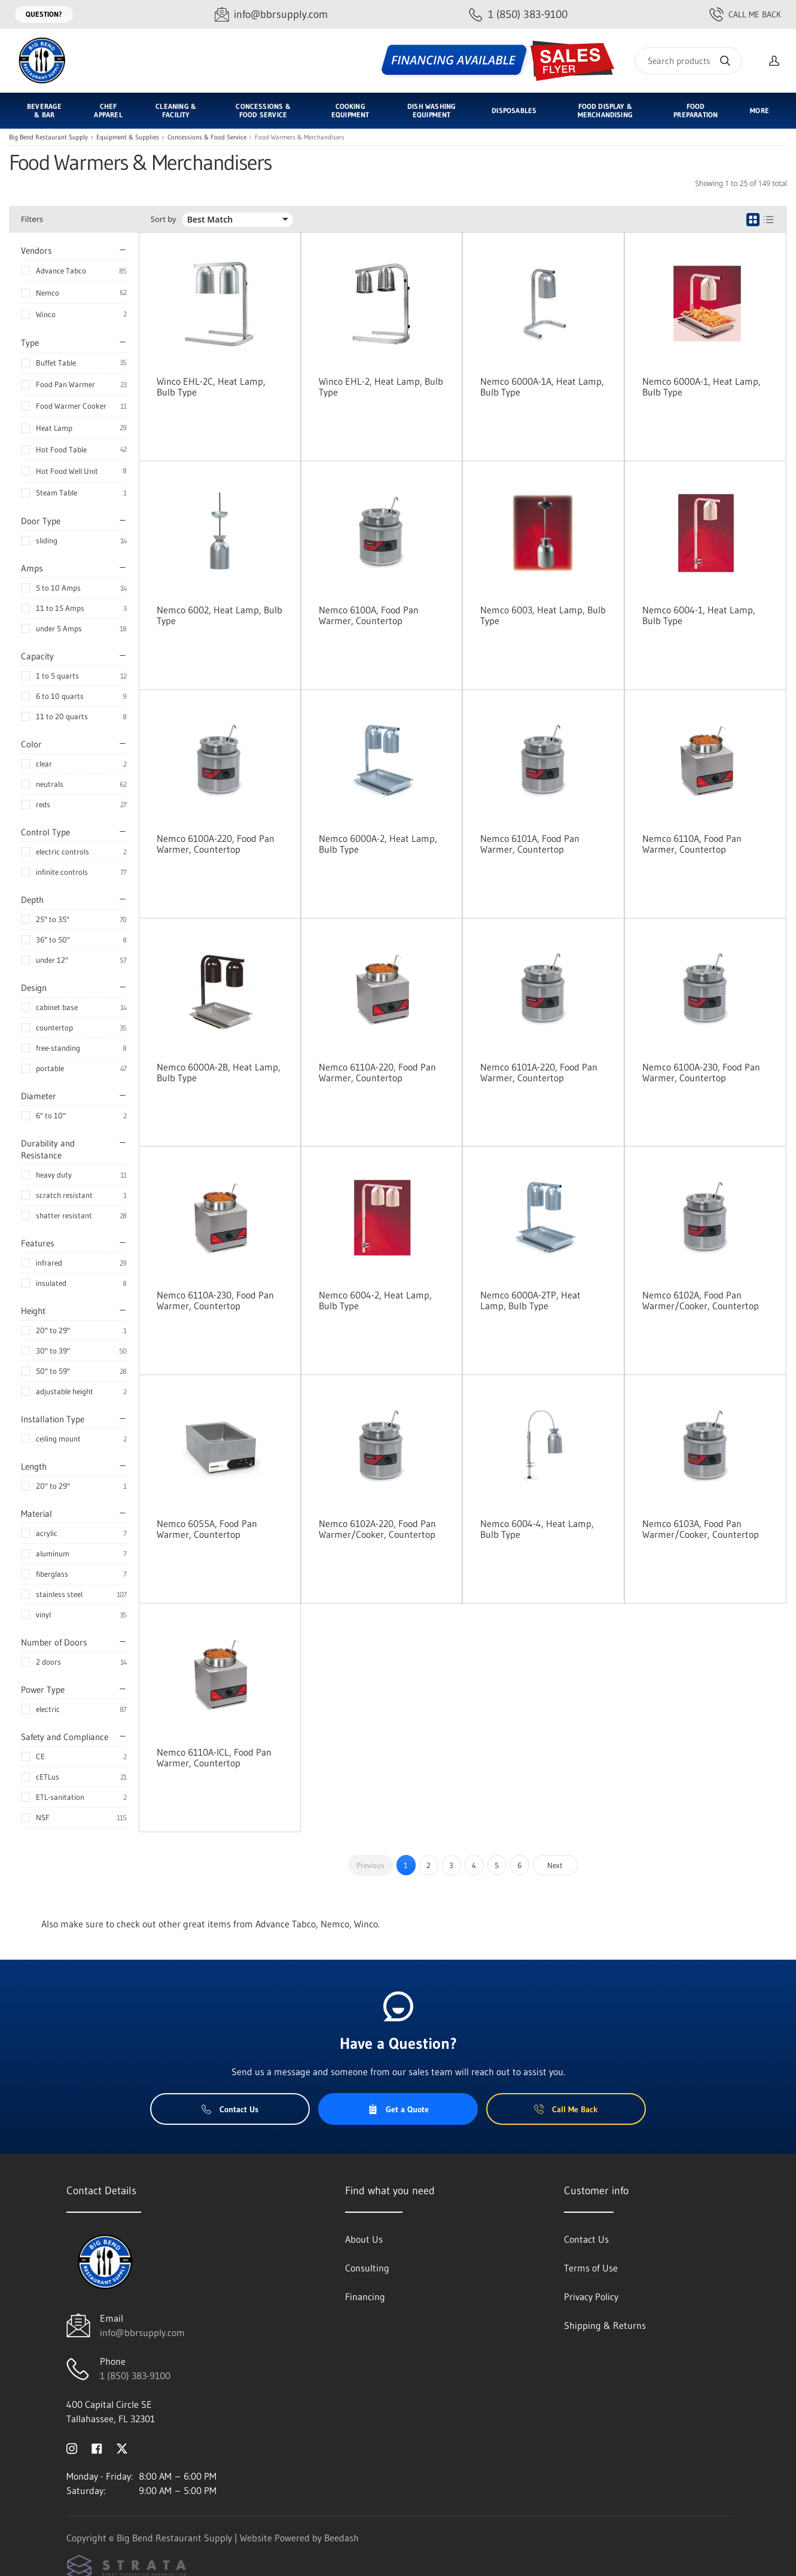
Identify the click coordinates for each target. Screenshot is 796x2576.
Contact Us (230, 2109)
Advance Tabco (61, 270)
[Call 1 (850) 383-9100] (518, 15)
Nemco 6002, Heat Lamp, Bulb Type (219, 615)
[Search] (688, 60)
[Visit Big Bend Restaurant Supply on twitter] (122, 2447)
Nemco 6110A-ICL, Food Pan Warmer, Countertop (214, 1757)
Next (555, 1865)
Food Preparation (695, 110)
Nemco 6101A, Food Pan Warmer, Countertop (530, 843)
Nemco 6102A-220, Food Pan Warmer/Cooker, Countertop (377, 1529)
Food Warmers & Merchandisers (299, 137)
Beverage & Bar (44, 110)
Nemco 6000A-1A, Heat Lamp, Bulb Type (542, 386)
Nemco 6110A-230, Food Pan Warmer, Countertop (215, 1300)
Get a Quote (398, 2109)
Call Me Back (745, 14)
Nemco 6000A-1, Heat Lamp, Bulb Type (701, 386)
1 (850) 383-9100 (135, 2376)
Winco (46, 314)
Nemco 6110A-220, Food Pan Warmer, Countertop (377, 1072)
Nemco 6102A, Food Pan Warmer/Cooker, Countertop (700, 1300)
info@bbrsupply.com (142, 2332)
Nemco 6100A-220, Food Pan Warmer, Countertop (216, 843)
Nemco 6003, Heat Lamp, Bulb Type (543, 615)
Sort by (163, 219)
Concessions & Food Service (263, 110)
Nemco (47, 292)
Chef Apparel (108, 110)
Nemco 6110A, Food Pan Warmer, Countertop (692, 843)
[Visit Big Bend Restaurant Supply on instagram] (71, 2447)
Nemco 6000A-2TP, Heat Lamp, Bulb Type (530, 1300)
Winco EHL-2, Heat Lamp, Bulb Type (381, 386)
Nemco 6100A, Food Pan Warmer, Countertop (369, 615)
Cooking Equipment (350, 110)
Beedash (341, 2538)
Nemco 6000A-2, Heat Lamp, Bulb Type (378, 843)
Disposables (514, 110)
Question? (44, 14)
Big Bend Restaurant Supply (48, 137)
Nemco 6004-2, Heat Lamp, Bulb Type (375, 1300)
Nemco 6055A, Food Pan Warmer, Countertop (207, 1529)
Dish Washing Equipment (431, 110)
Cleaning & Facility (175, 110)
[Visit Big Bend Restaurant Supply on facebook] (97, 2447)
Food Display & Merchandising (605, 110)
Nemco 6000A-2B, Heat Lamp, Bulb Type (218, 1072)
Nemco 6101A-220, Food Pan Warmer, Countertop (538, 1072)
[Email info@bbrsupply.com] (271, 15)
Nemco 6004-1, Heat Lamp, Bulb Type (698, 615)
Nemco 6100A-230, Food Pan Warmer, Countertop (701, 1072)
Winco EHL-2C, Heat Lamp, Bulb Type (211, 386)
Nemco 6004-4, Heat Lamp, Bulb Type (537, 1529)
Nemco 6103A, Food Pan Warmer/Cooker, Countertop (700, 1529)
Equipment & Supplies (127, 137)
